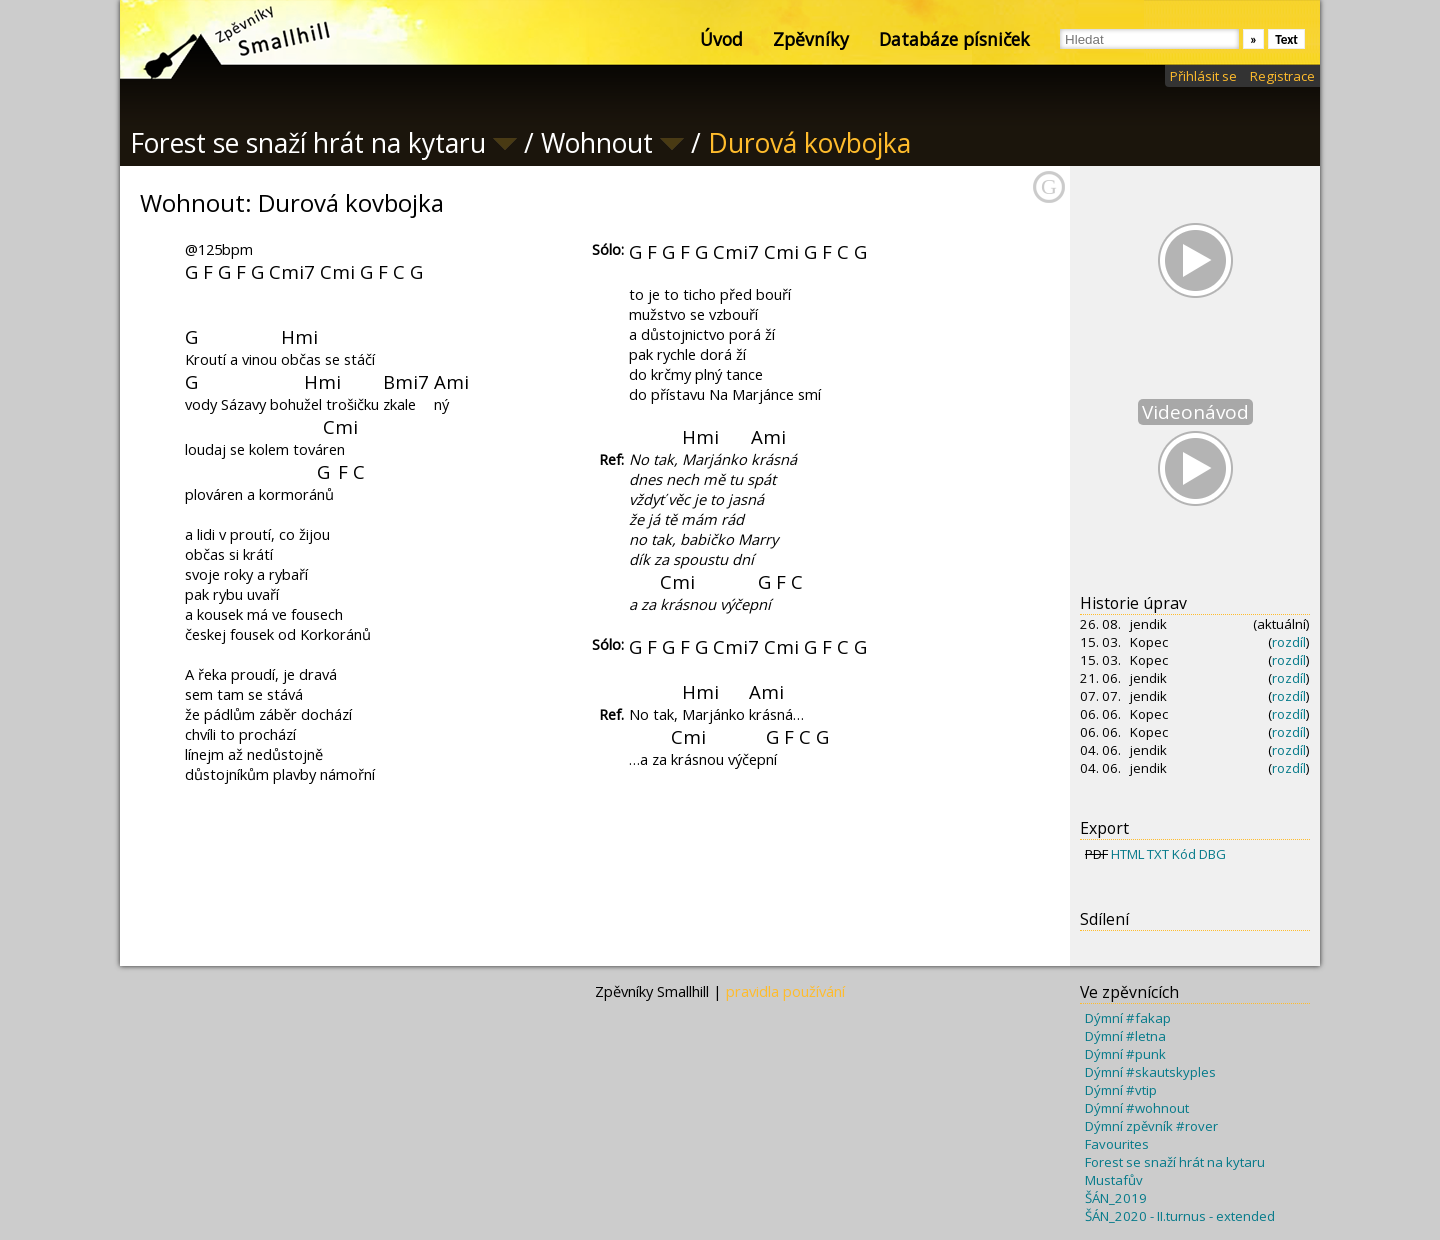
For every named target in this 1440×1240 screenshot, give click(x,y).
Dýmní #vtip (1121, 1090)
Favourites (1117, 1144)
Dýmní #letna (1125, 1036)
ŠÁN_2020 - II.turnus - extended (1180, 1216)
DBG (1212, 854)
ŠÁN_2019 (1116, 1198)
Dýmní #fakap (1128, 1018)
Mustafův (1114, 1180)
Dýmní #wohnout (1137, 1108)
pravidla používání (785, 991)
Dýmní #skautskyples (1150, 1072)
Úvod (721, 39)
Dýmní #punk (1125, 1054)
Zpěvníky (811, 39)
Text (1286, 39)
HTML (1127, 854)
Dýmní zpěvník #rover (1151, 1126)
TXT (1158, 854)
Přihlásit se (1203, 76)
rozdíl (1289, 642)
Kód (1184, 854)
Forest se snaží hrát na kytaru (1175, 1162)
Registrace (1282, 76)
